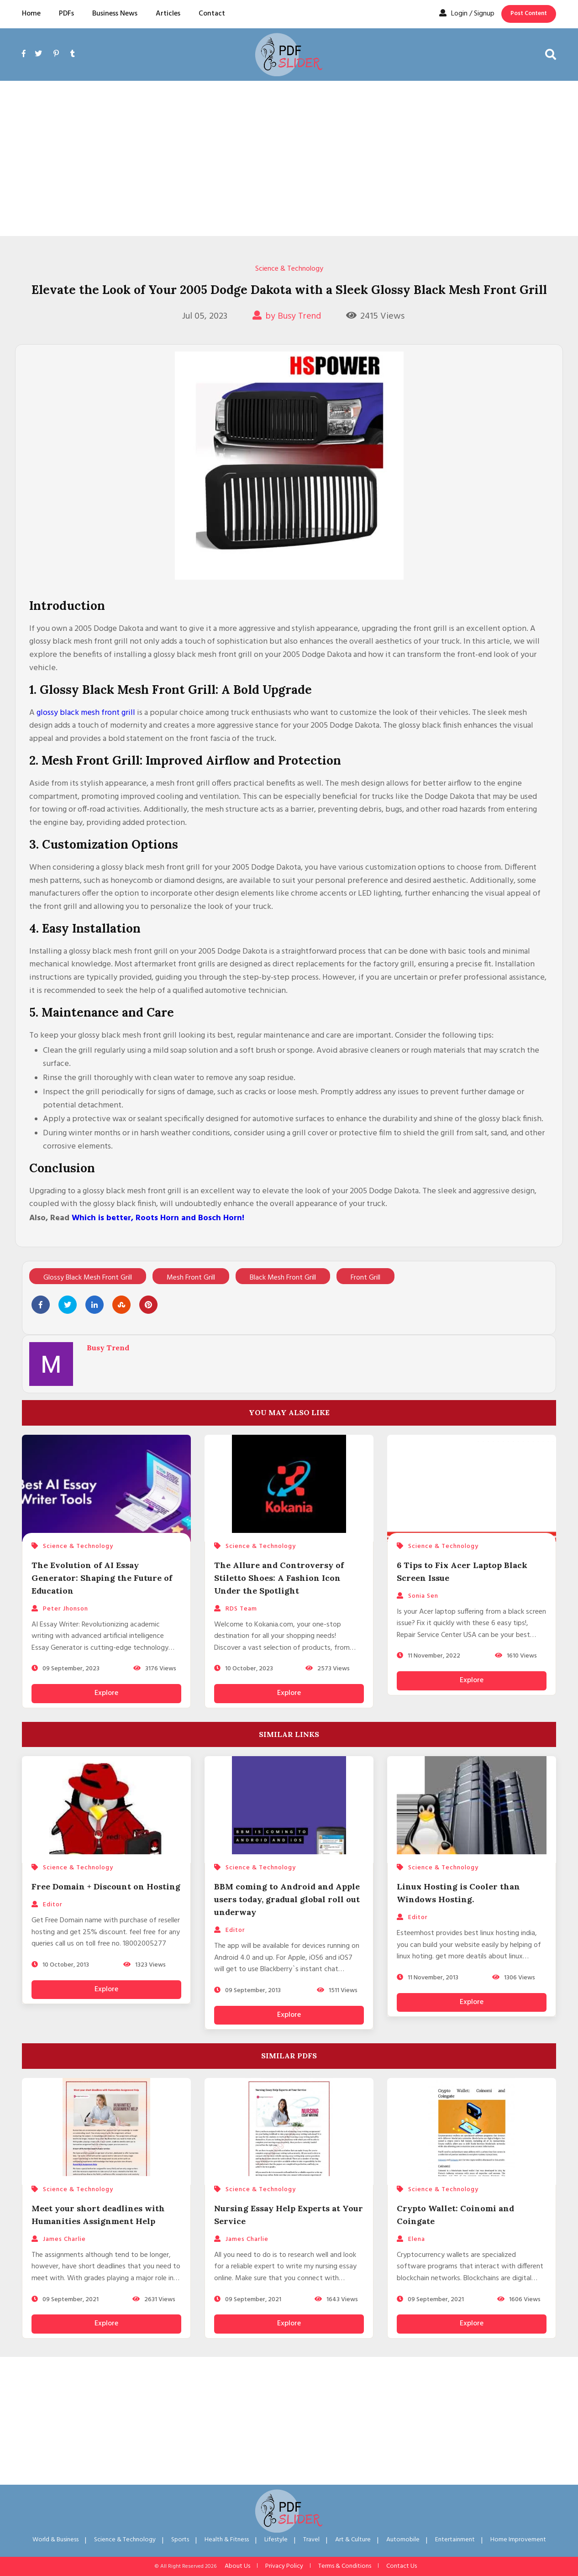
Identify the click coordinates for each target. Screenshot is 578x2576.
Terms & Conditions (344, 2566)
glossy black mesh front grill (86, 712)
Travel (311, 2539)
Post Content (528, 13)
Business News (114, 14)
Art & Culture (353, 2539)
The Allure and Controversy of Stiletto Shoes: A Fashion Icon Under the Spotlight (279, 1578)
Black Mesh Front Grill (283, 1278)
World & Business (55, 2539)
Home (31, 14)
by (286, 316)
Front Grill (365, 1278)
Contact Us (401, 2566)
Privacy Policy (284, 2566)
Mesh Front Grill (191, 1278)
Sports (180, 2539)
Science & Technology (289, 269)
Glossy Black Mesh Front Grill (87, 1278)
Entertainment (455, 2539)
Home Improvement (518, 2539)
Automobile (403, 2539)
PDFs (66, 14)
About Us (237, 2566)
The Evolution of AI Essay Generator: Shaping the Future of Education (102, 1578)
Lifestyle (276, 2539)
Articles (168, 14)
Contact (212, 14)
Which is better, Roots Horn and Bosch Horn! (158, 1218)
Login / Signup (466, 14)
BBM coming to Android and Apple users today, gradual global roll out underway (287, 1899)
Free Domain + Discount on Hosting (106, 1886)
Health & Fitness (227, 2539)
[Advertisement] (289, 158)
